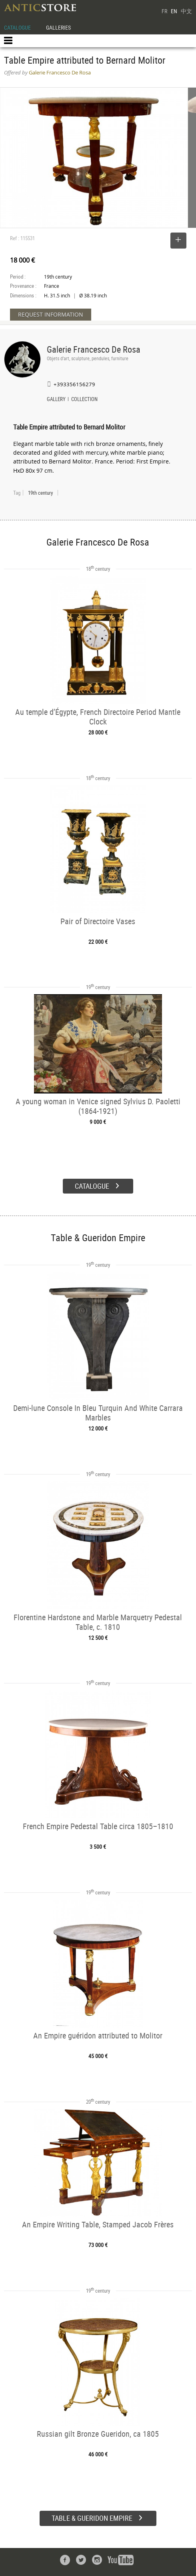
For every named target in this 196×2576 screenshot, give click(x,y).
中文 (186, 11)
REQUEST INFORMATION (50, 314)
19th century (40, 493)
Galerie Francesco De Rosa (93, 349)
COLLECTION (84, 400)
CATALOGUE (17, 27)
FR (164, 11)
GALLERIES (58, 27)
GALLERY (56, 400)
